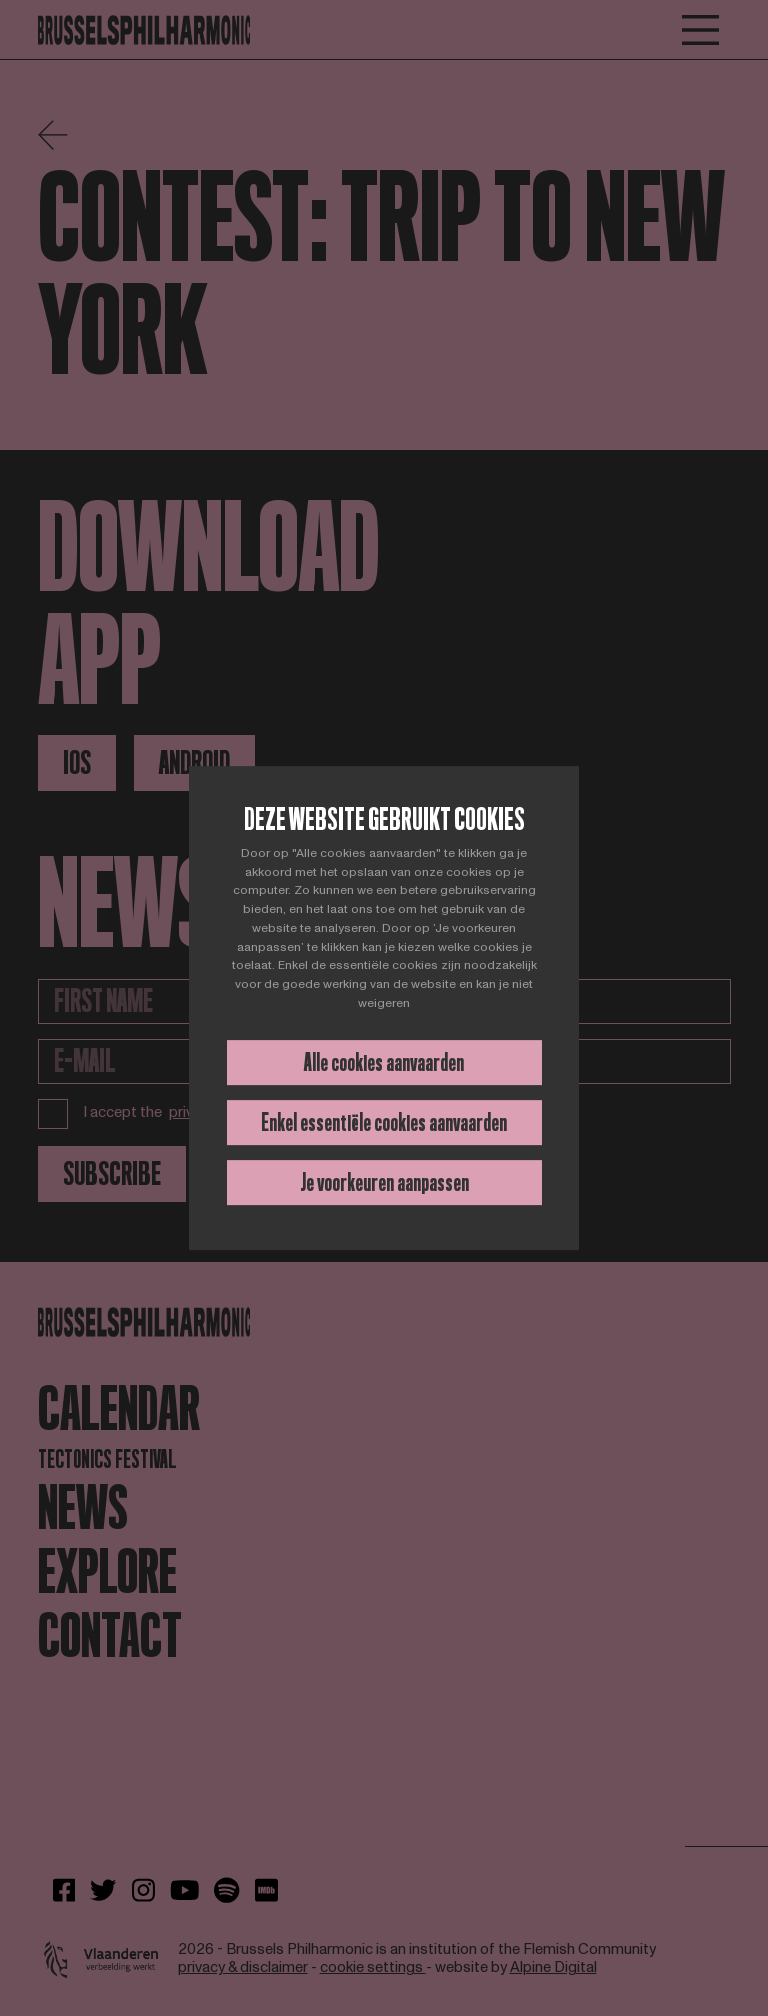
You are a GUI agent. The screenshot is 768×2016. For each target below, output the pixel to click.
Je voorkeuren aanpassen (384, 1182)
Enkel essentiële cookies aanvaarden (384, 1122)
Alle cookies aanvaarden (384, 1062)
